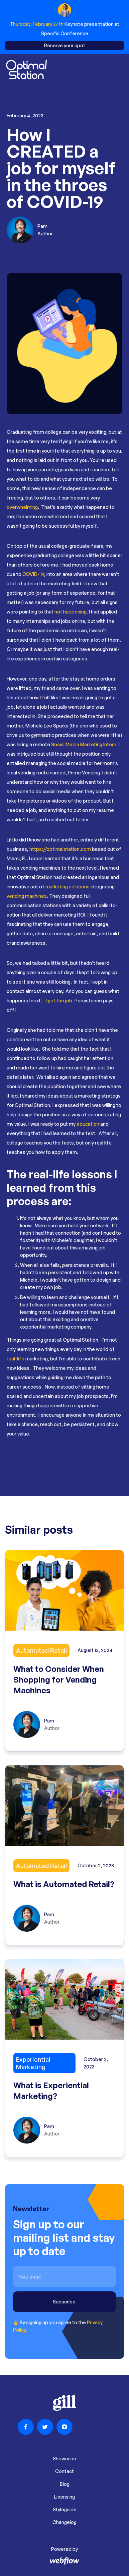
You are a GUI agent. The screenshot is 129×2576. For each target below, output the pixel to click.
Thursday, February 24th (36, 24)
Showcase (64, 2458)
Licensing (64, 2497)
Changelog (64, 2522)
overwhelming (22, 507)
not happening (70, 611)
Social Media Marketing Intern (83, 744)
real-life (15, 1358)
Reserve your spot (64, 45)
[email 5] (64, 2276)
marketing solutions (67, 886)
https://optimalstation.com (60, 849)
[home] (26, 69)
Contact (64, 2471)
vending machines (27, 896)
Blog (65, 2484)
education (87, 1124)
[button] (118, 69)
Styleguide (65, 2509)
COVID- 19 (33, 574)
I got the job (59, 1000)
